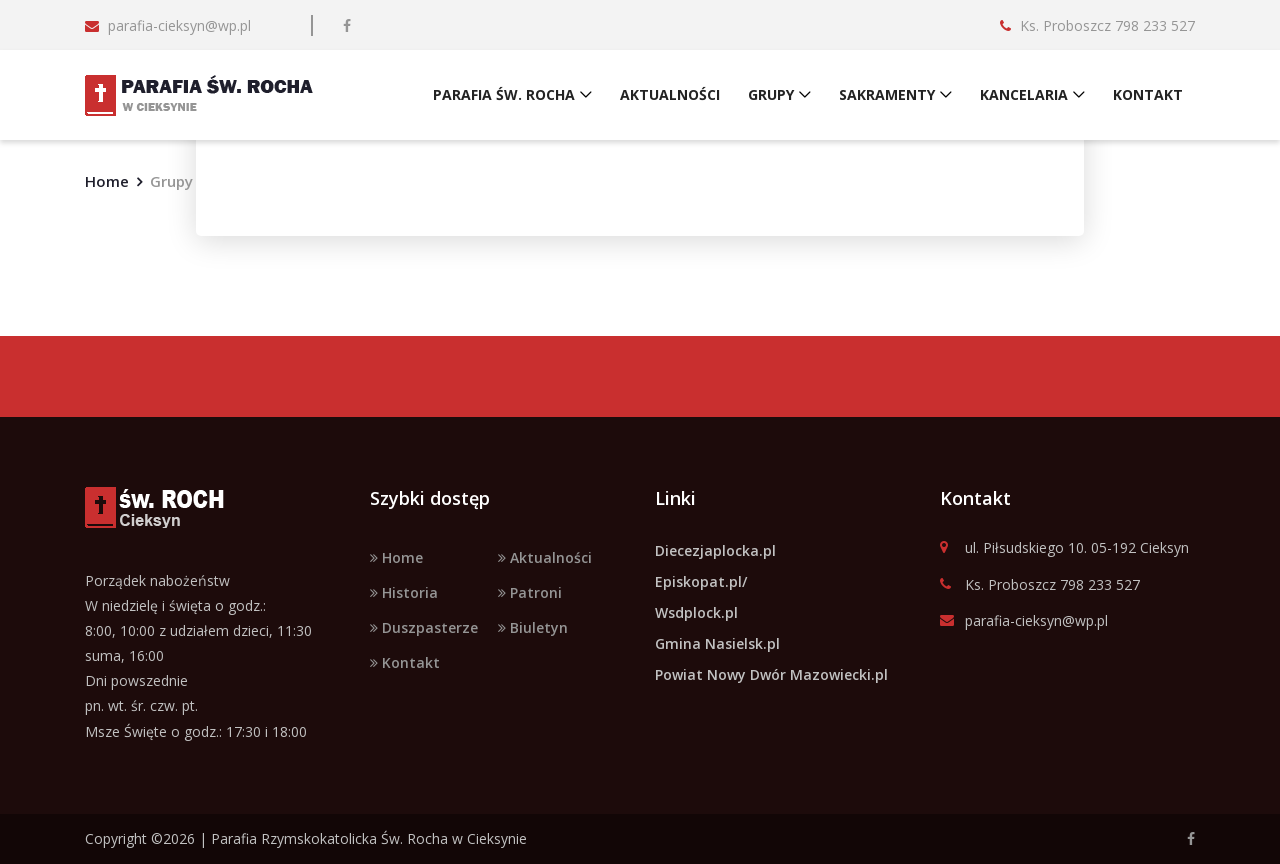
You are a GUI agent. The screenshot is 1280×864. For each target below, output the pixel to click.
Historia (404, 592)
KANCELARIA (1024, 94)
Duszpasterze (424, 627)
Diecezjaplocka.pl (715, 550)
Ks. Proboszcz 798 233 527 (1040, 585)
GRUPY (771, 94)
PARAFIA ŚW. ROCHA (504, 94)
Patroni (530, 592)
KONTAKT (1148, 94)
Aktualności (545, 557)
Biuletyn (533, 627)
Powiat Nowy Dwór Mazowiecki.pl (771, 674)
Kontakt (405, 662)
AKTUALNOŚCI (670, 94)
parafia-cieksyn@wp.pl (1024, 621)
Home (107, 181)
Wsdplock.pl (696, 612)
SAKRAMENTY (887, 94)
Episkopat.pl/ (701, 581)
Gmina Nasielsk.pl (717, 643)
